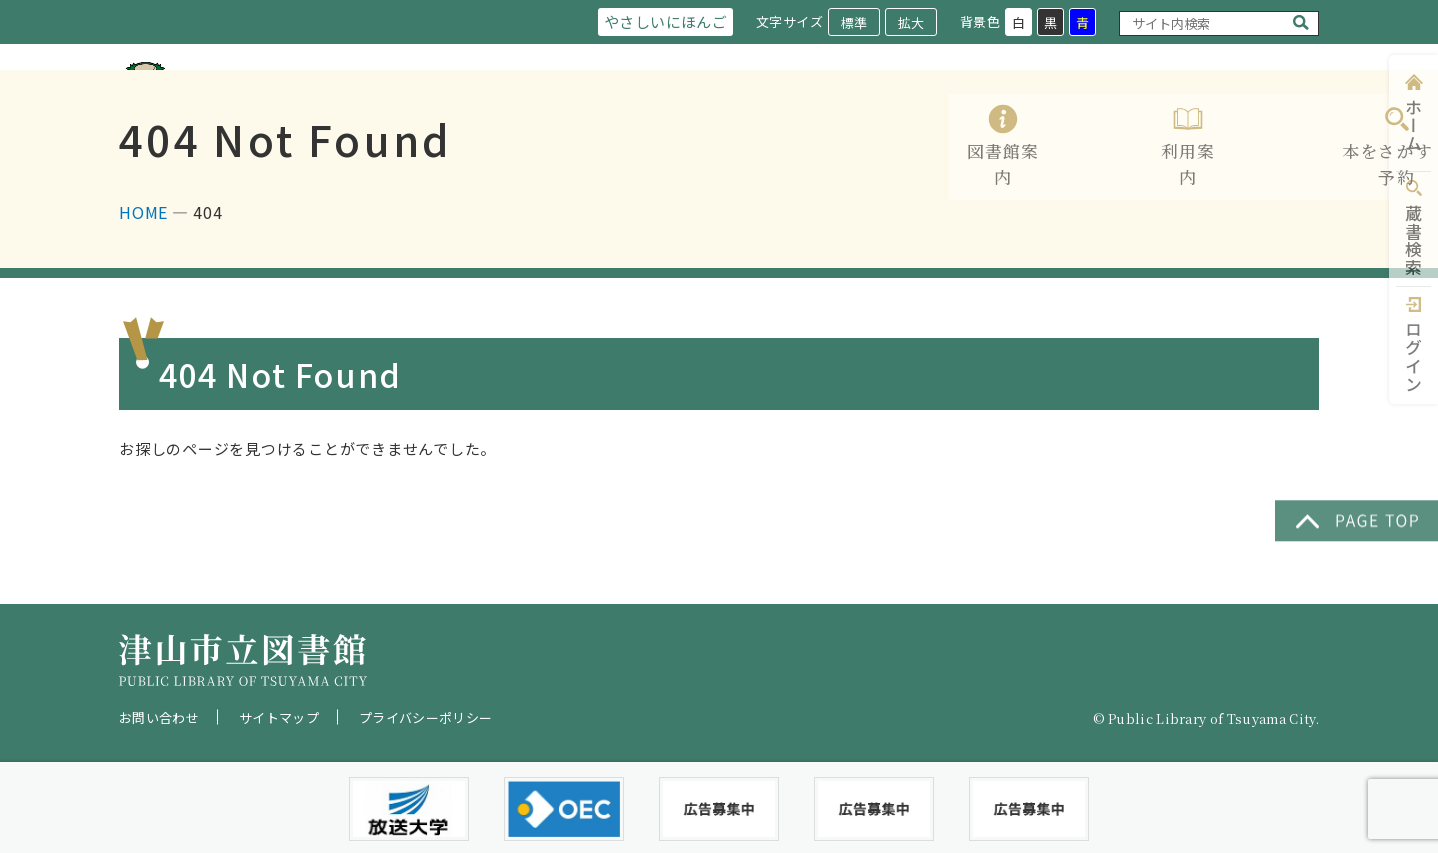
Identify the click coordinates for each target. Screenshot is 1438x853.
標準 (853, 22)
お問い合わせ (159, 717)
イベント (1207, 112)
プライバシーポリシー (425, 717)
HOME (143, 293)
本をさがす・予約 (931, 112)
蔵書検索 (1413, 240)
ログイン (1413, 356)
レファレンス (1085, 112)
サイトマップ (279, 717)
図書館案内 (679, 112)
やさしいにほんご (661, 21)
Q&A (1300, 112)
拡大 (910, 22)
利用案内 (793, 112)
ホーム (1413, 125)
